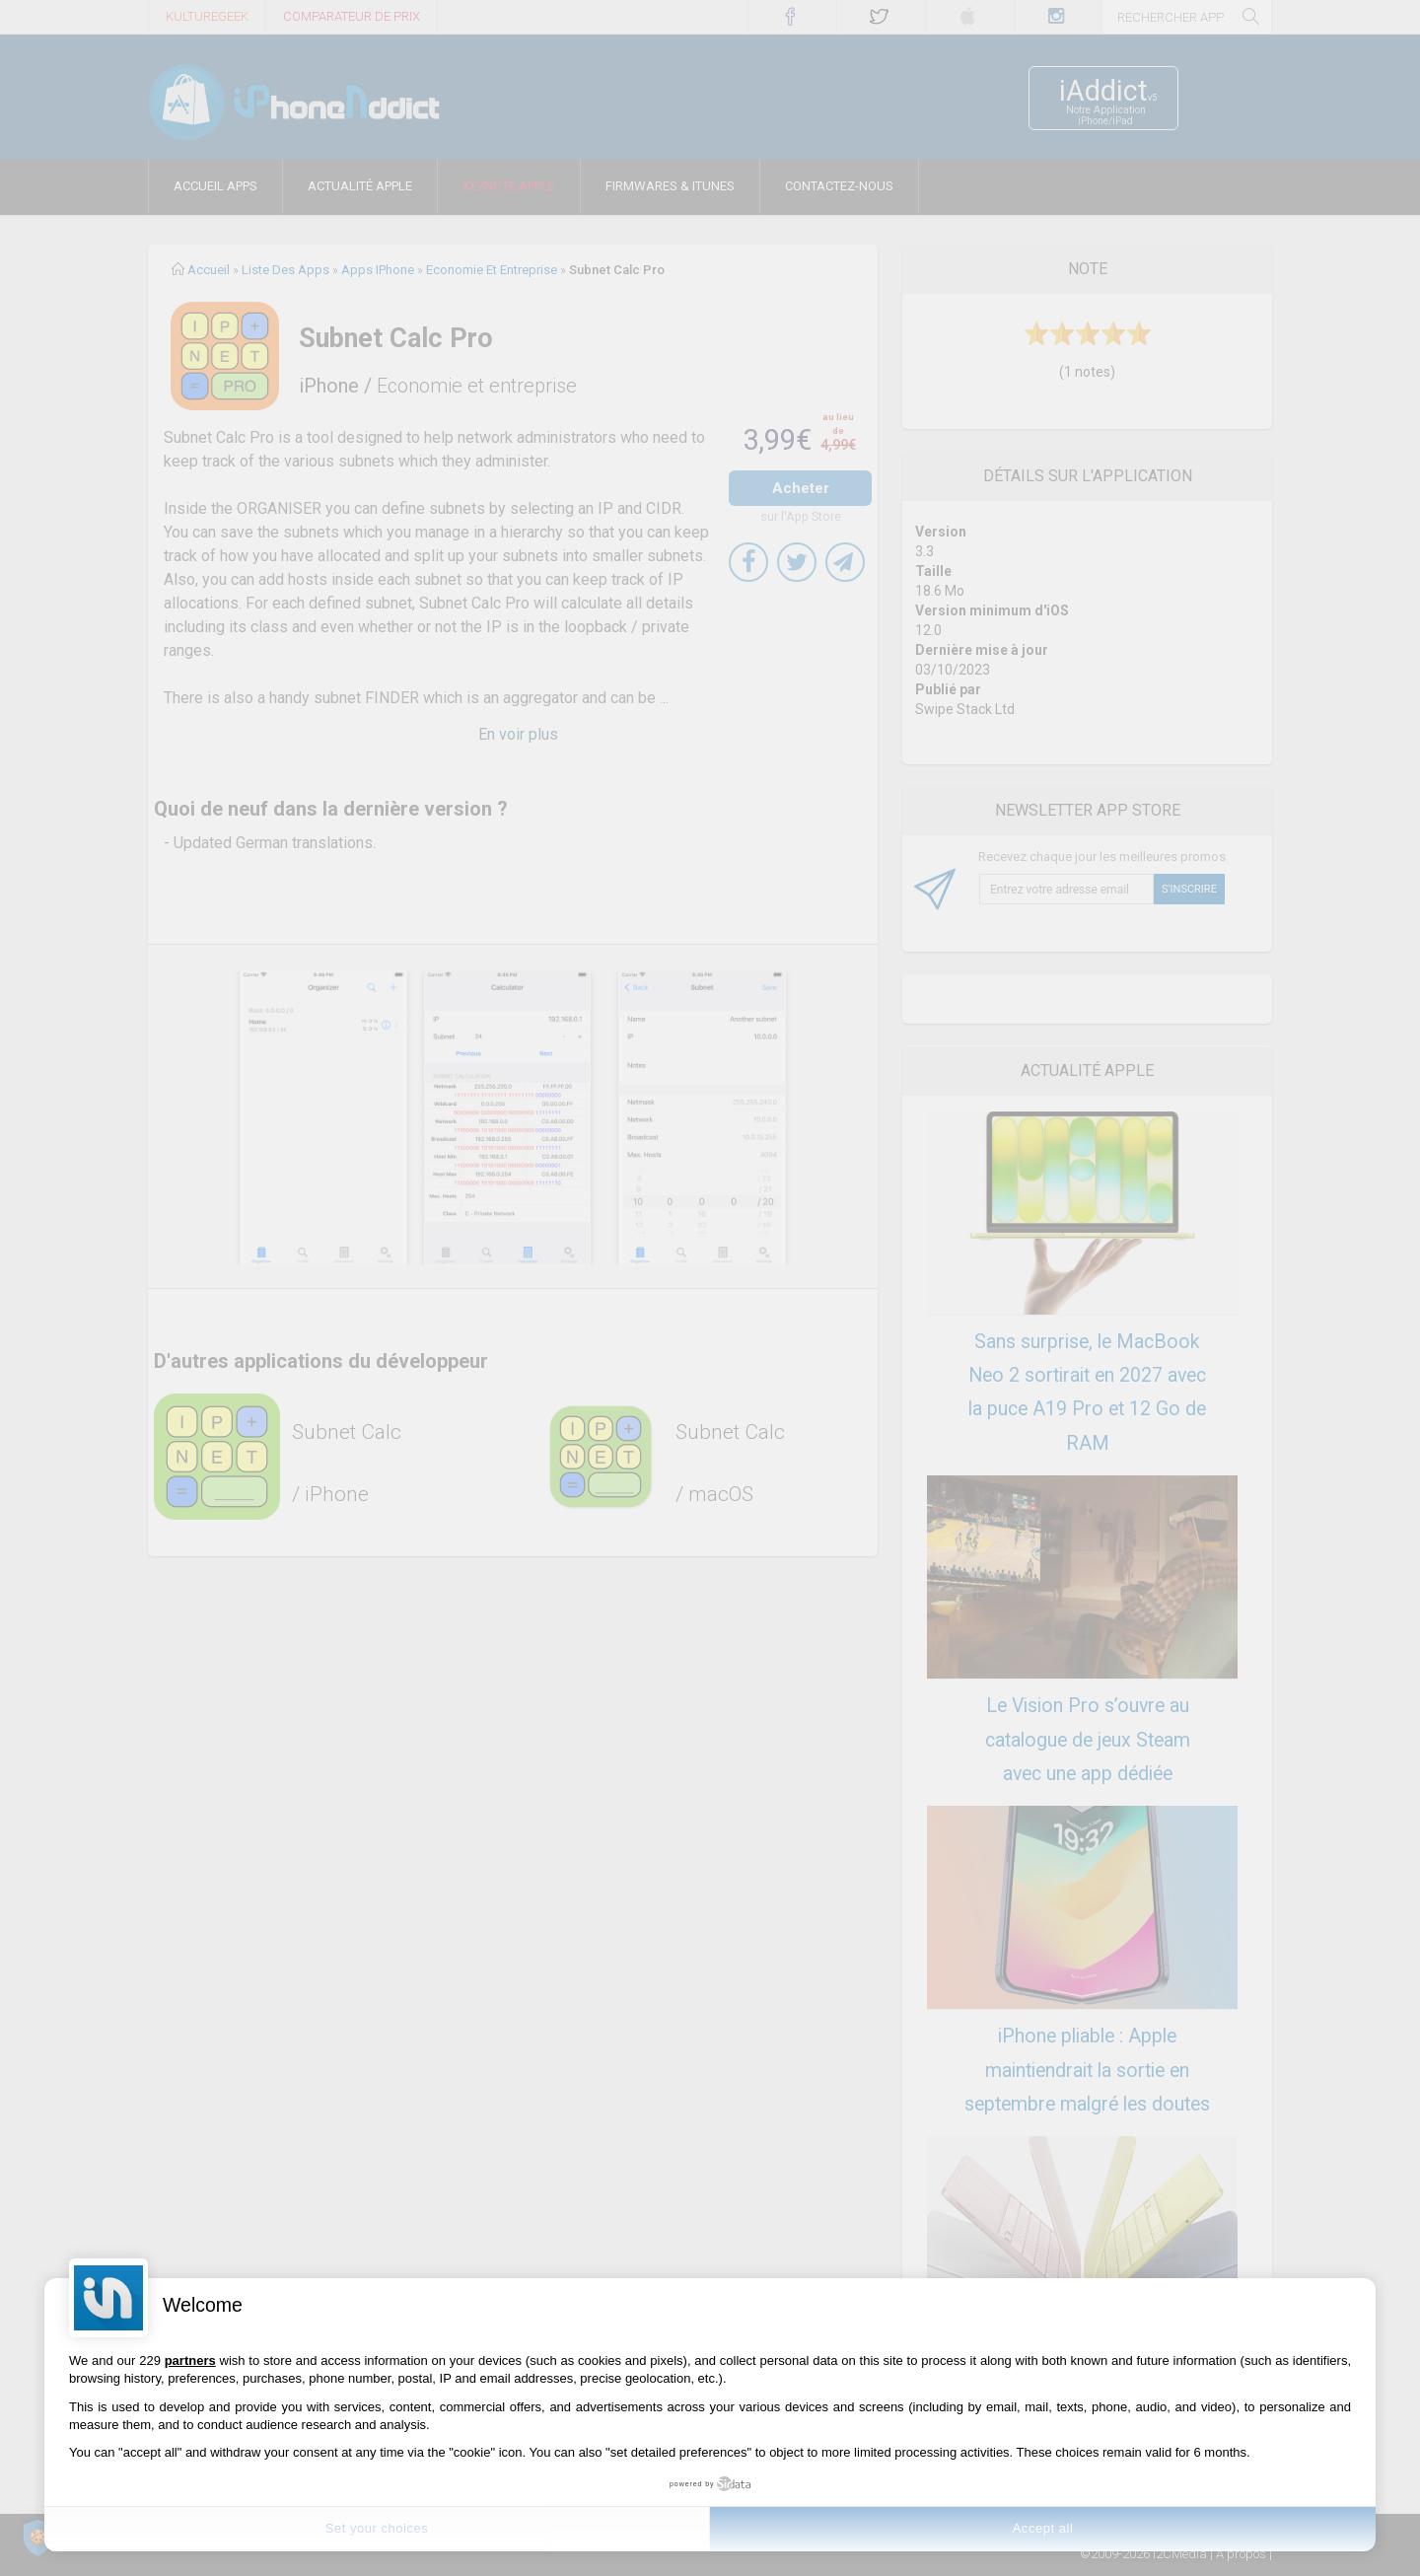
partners (190, 2360)
